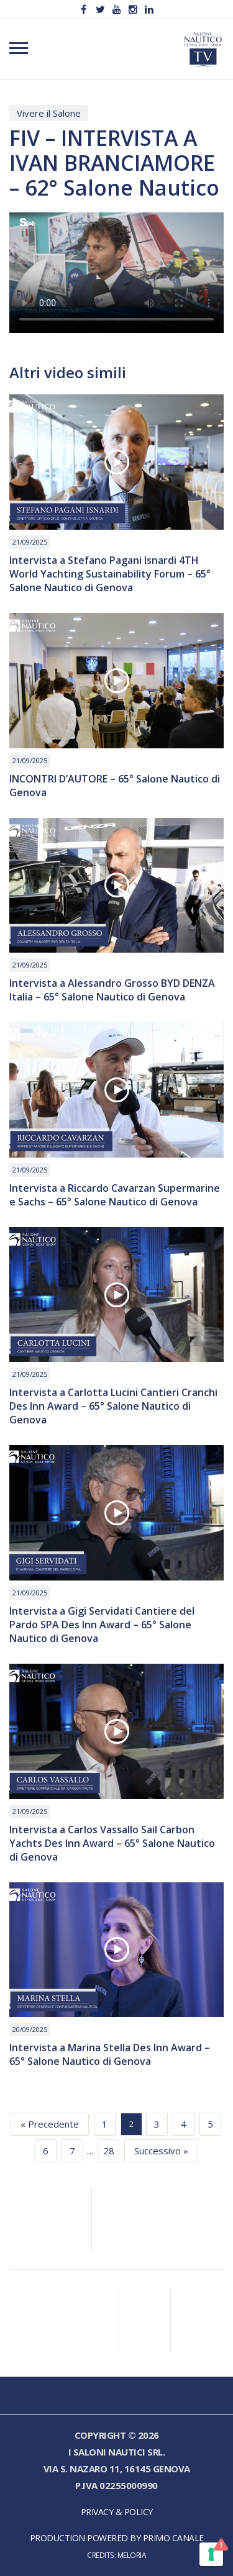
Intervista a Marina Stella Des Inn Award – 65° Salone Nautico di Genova (109, 2054)
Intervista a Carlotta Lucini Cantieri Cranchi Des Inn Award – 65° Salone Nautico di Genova (113, 1406)
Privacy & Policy (117, 2512)
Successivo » (161, 2150)
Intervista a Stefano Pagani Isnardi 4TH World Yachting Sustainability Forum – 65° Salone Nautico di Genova (110, 573)
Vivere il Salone (49, 113)
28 (108, 2150)
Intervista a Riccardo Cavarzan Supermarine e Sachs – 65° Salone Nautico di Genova (114, 1195)
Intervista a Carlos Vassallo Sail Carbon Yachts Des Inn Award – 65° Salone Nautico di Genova (112, 1843)
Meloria (132, 2555)
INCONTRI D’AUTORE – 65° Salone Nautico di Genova (114, 785)
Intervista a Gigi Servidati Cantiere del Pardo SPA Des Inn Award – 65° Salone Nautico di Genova (101, 1624)
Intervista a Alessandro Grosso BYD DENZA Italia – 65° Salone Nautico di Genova (112, 990)
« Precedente (50, 2124)
